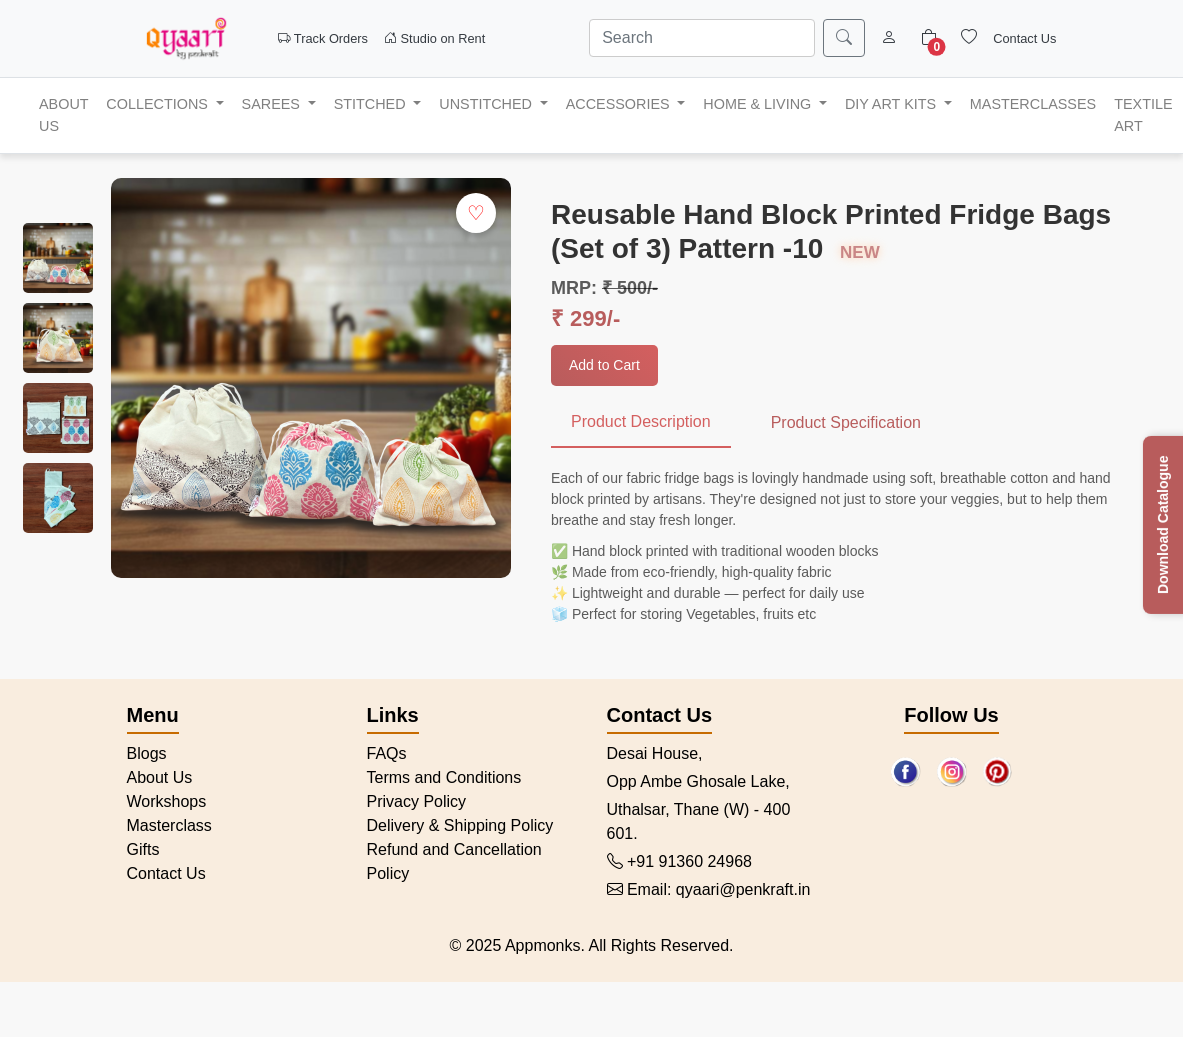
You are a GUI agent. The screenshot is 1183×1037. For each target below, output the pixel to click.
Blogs (147, 753)
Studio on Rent (434, 38)
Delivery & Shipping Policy (460, 825)
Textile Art (1143, 115)
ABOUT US (63, 115)
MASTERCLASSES (1033, 104)
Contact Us (1024, 38)
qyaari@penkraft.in (743, 889)
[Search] (702, 38)
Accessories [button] (620, 104)
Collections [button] (159, 104)
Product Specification (846, 422)
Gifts (143, 849)
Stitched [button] (372, 104)
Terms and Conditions (444, 777)
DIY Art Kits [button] (892, 104)
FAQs (387, 753)
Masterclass (169, 825)
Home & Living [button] (759, 104)
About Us (160, 777)
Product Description (641, 421)
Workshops (167, 801)
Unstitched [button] (487, 104)
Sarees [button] (273, 104)
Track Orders (323, 38)
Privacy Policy (417, 801)
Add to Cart (604, 365)
